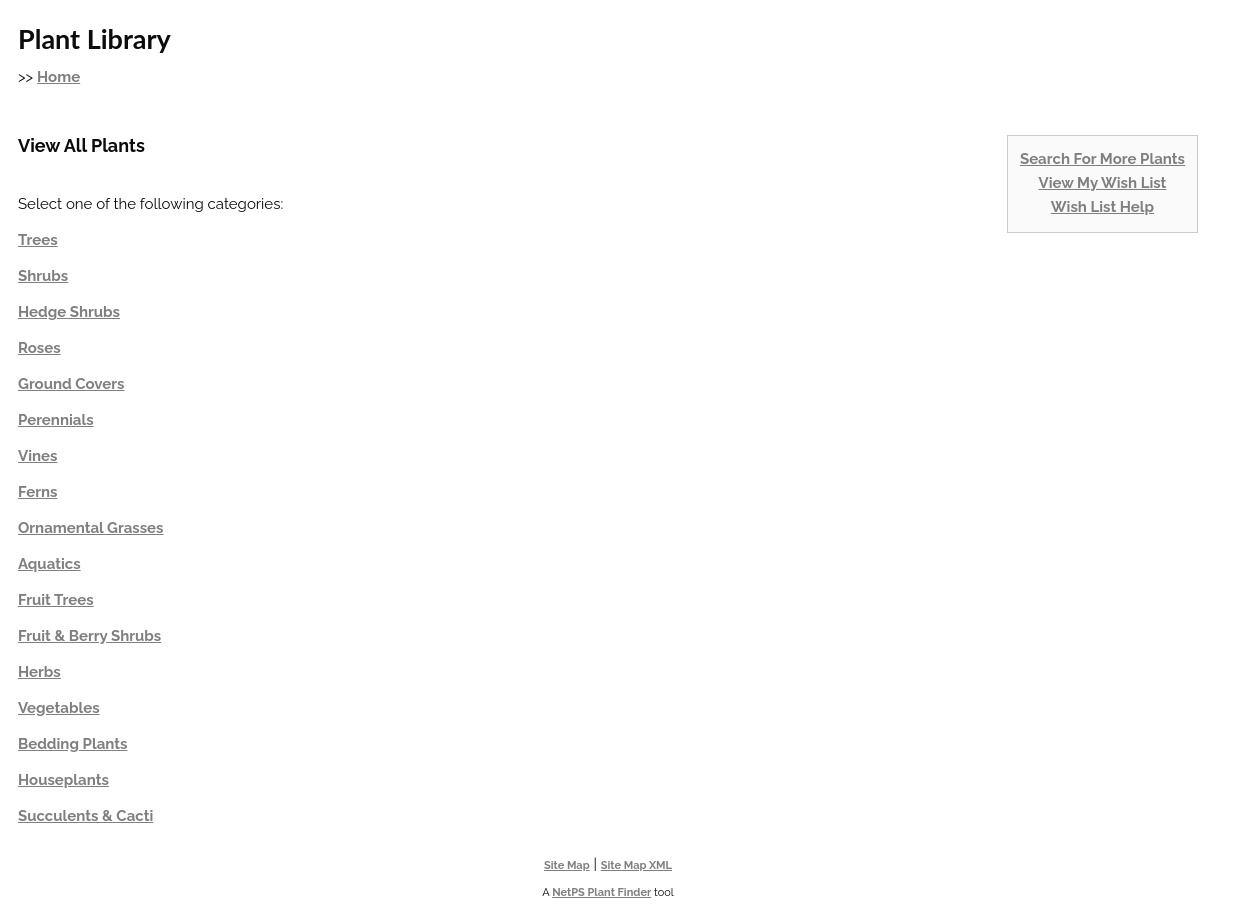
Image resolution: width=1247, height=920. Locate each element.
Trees (38, 240)
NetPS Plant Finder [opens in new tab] (601, 892)
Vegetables (59, 708)
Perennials (56, 420)
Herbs (39, 672)
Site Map (567, 865)
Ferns (37, 492)
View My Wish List (1103, 183)
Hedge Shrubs (69, 312)
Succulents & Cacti (85, 816)
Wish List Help (1102, 207)
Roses (39, 348)
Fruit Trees (56, 600)
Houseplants (63, 780)
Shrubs (43, 276)
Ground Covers (71, 384)
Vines (37, 456)
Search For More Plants (1102, 159)
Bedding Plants (72, 744)
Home (58, 77)
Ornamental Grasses (91, 528)
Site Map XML (636, 865)
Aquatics (49, 564)
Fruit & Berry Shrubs (89, 636)
